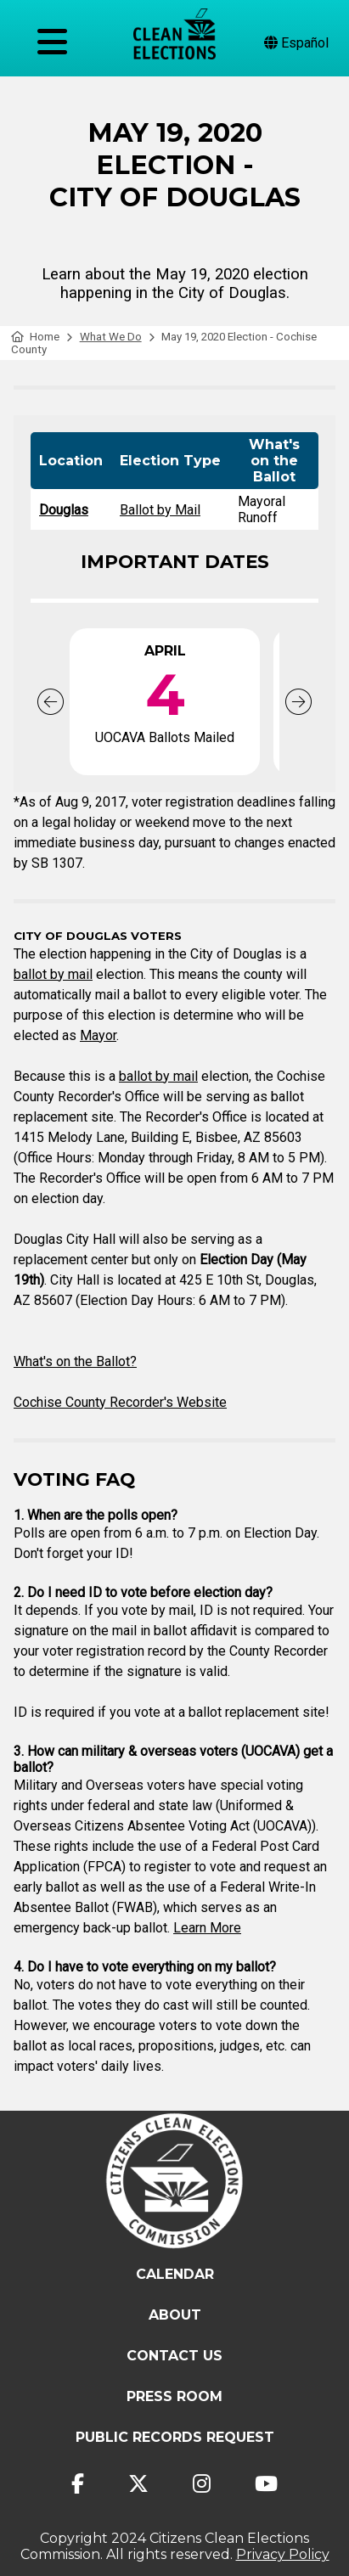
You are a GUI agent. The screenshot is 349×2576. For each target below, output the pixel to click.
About (175, 2315)
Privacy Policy (282, 2554)
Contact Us (174, 2356)
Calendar (175, 2274)
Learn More (207, 1928)
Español (296, 43)
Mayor (98, 1035)
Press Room (174, 2396)
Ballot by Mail (160, 510)
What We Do (111, 336)
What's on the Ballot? (75, 1361)
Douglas (63, 510)
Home (35, 336)
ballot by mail (53, 974)
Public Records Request (175, 2437)
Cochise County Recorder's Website (120, 1402)
